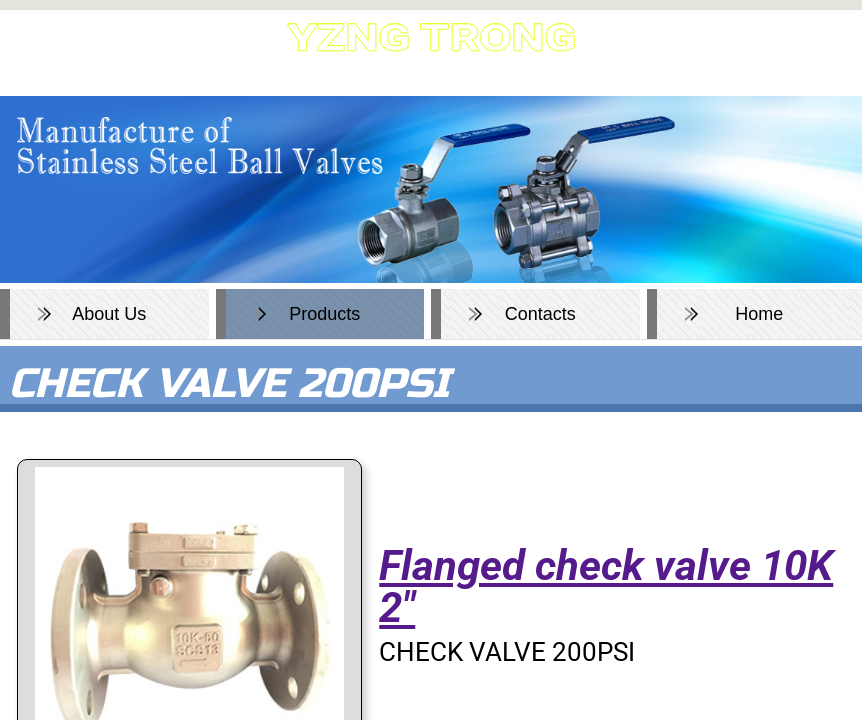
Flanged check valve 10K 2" (606, 586)
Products (324, 314)
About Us (109, 314)
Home (759, 314)
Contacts (540, 314)
